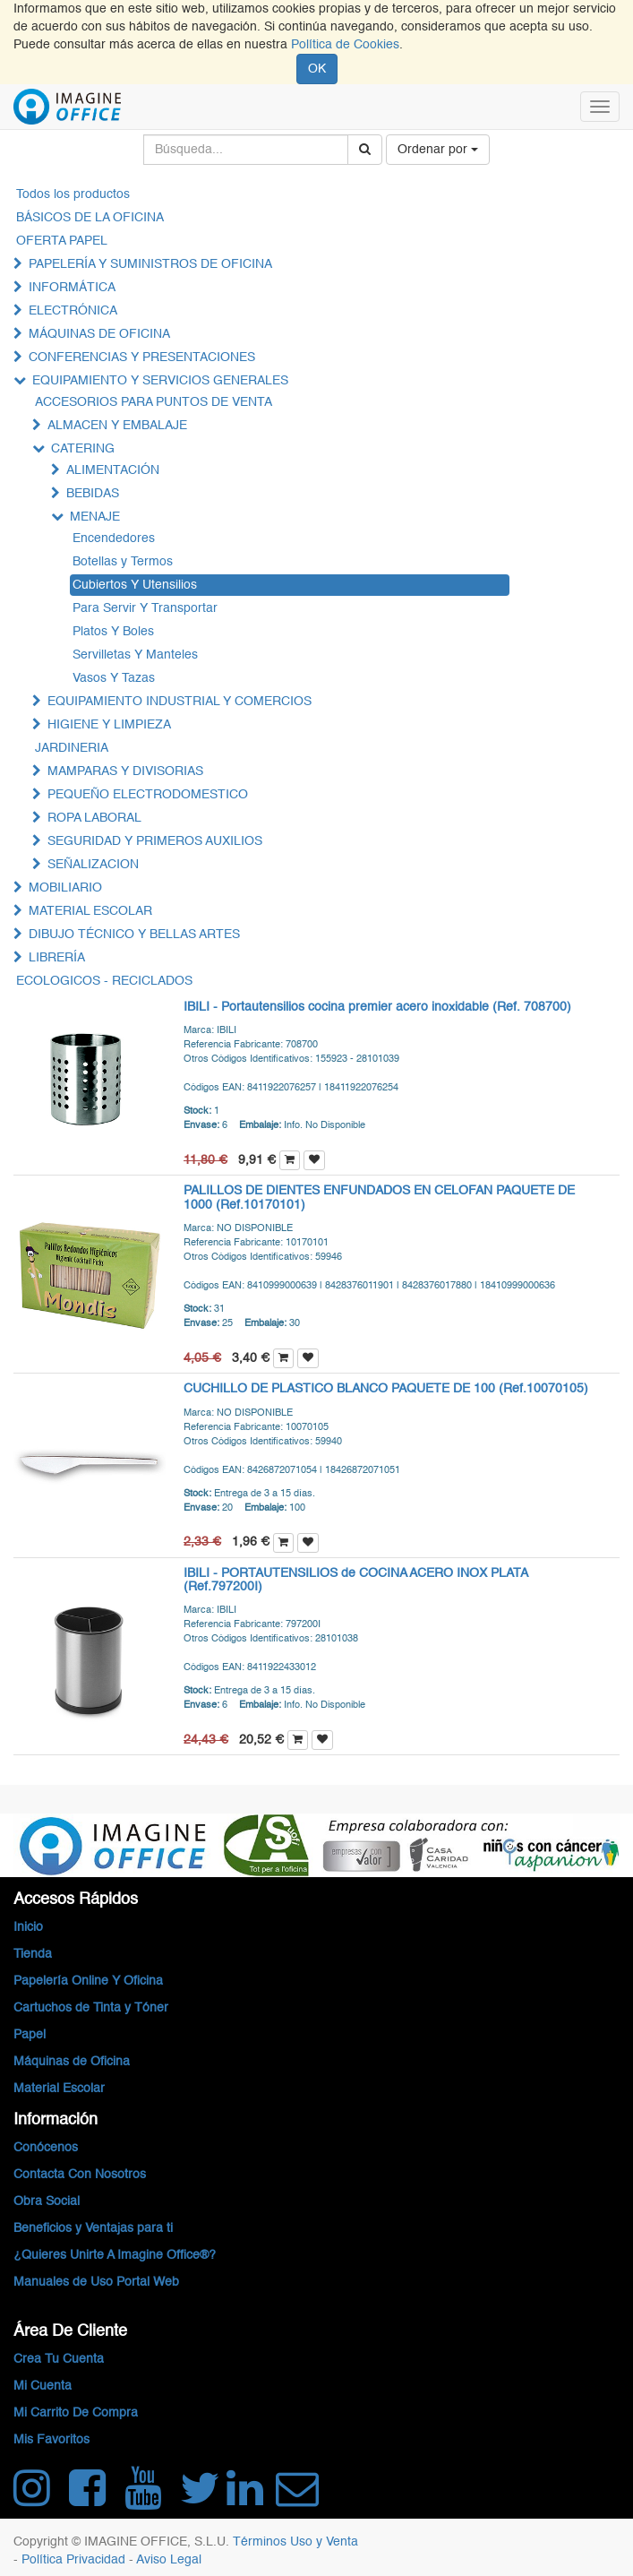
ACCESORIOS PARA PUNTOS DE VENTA (153, 402)
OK (317, 69)
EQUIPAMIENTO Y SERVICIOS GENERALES (160, 381)
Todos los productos (73, 194)
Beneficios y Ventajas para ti (93, 2228)
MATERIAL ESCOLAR (90, 911)
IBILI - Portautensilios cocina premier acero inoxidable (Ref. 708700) (377, 1007)
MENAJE (95, 517)
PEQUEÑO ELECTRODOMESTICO (147, 794)
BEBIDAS (92, 493)
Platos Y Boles (113, 631)
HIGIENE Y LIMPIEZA (109, 725)
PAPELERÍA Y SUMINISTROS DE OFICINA (150, 264)
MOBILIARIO (65, 888)
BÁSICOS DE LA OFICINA (90, 217)
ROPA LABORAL (94, 818)
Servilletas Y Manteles (135, 655)
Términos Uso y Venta (295, 2542)
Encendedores (114, 538)
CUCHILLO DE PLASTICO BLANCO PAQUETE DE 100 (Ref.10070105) (386, 1389)
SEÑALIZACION (93, 864)
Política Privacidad (75, 2560)
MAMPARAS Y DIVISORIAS (125, 771)
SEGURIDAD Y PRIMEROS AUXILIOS (154, 841)
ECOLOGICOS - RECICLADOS (104, 981)
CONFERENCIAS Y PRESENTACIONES (142, 357)
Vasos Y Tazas (114, 678)
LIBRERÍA (57, 958)
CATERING (83, 449)
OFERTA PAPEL (61, 241)
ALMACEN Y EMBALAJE (117, 425)
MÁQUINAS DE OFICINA (99, 334)
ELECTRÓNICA (73, 311)
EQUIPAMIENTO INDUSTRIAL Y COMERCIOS (179, 701)
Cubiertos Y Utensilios (135, 585)
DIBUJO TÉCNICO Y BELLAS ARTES (134, 934)
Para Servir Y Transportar (145, 608)
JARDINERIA (71, 748)
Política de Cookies (345, 45)
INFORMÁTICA (72, 287)
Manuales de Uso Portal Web (96, 2282)
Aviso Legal (168, 2560)
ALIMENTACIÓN (112, 470)
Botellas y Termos (123, 562)
